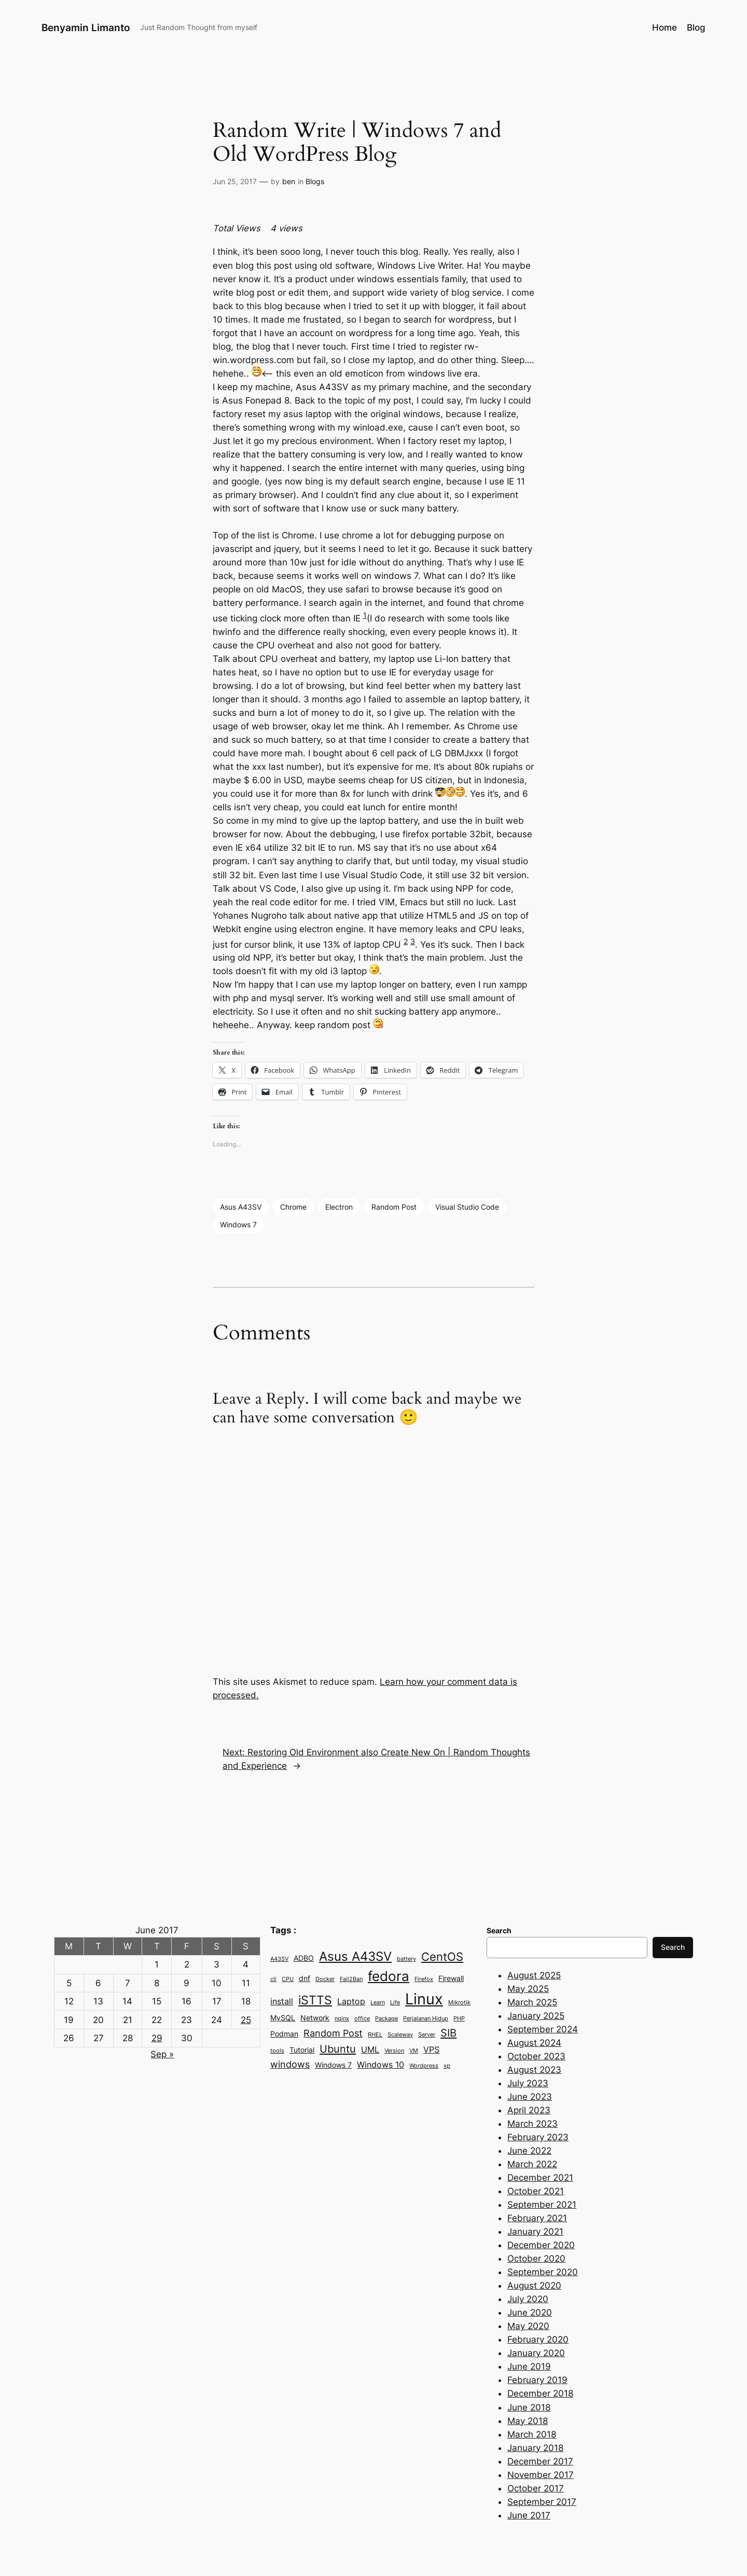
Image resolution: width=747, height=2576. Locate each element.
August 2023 (534, 2070)
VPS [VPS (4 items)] (431, 2049)
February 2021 (537, 2218)
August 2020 (534, 2285)
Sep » (162, 2054)
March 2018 (531, 2434)
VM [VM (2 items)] (413, 2050)
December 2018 (540, 2393)
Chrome (293, 1206)
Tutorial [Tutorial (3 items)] (301, 2050)
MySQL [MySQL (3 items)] (282, 2018)
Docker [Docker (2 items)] (325, 1979)
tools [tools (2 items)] (277, 2050)
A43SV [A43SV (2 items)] (279, 1959)
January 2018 (535, 2448)
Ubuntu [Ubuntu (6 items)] (338, 2048)
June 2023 (529, 2097)
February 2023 (538, 2137)
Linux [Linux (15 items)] (424, 1999)
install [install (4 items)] (281, 2001)
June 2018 (528, 2407)
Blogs (315, 181)
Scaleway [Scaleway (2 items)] (400, 2034)
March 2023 (532, 2123)
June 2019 (529, 2366)
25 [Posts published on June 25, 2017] (246, 2020)
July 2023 (527, 2083)
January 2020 (536, 2353)
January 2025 (535, 2016)
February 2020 (538, 2339)
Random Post (394, 1206)
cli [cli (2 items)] (273, 1979)
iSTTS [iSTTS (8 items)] (315, 2000)
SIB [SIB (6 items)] (448, 2032)
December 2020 (541, 2245)
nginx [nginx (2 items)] (342, 2018)
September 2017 (541, 2502)
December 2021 (540, 2177)
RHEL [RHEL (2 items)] (375, 2034)
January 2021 (535, 2231)
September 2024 (542, 2029)
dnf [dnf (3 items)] (304, 1978)
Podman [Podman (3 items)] (284, 2034)
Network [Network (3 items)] (314, 2018)
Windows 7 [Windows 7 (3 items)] (333, 2065)
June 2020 (529, 2312)
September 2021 (541, 2204)
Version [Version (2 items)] (394, 2050)
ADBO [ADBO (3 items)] (304, 1958)
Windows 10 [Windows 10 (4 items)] (380, 2064)
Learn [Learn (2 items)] (377, 2002)
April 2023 (528, 2110)
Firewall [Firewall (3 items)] (451, 1978)
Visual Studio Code (467, 1206)
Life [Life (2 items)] (395, 2002)
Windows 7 (238, 1224)
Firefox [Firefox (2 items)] (423, 1979)
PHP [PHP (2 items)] (459, 2018)
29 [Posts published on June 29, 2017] (156, 2038)
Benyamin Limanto (86, 27)
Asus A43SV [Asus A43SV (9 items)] (355, 1956)
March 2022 (532, 2164)
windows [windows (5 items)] (290, 2064)
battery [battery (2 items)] (406, 1959)
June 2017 (528, 2515)
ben (288, 181)
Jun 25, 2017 (235, 181)
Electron (339, 1206)
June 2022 (529, 2150)
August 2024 (534, 2043)
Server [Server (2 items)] (426, 2034)
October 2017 (535, 2488)
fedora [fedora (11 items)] (388, 1976)
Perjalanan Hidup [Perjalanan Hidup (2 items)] (425, 2018)
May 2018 (527, 2421)
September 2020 (542, 2272)
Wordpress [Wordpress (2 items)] (423, 2065)
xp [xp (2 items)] (447, 2065)
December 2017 (540, 2461)
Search (673, 1947)
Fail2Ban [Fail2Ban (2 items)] (351, 1979)
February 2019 (537, 2380)
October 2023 (536, 2056)
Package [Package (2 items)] (386, 2018)
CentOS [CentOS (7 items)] (442, 1956)
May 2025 (528, 1989)
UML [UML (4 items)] (370, 2049)
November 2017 (540, 2475)
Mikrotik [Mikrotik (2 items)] (459, 2002)
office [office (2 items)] (362, 2018)
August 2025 (534, 1975)
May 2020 (528, 2326)
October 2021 (535, 2191)
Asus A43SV (240, 1206)
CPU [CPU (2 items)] (288, 1979)
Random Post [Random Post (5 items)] (333, 2033)
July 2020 (527, 2299)
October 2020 (536, 2258)
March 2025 (532, 2002)
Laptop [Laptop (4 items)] (351, 2001)
